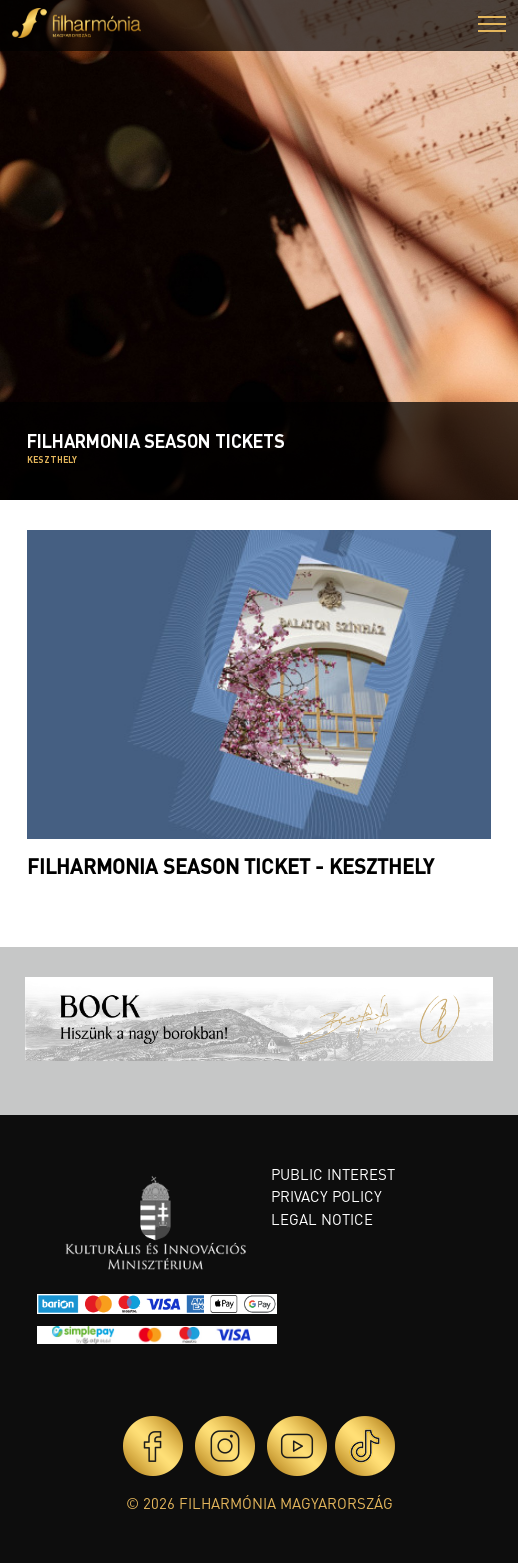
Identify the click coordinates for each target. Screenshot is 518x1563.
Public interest (333, 1174)
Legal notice (322, 1219)
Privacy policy (326, 1196)
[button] (492, 26)
